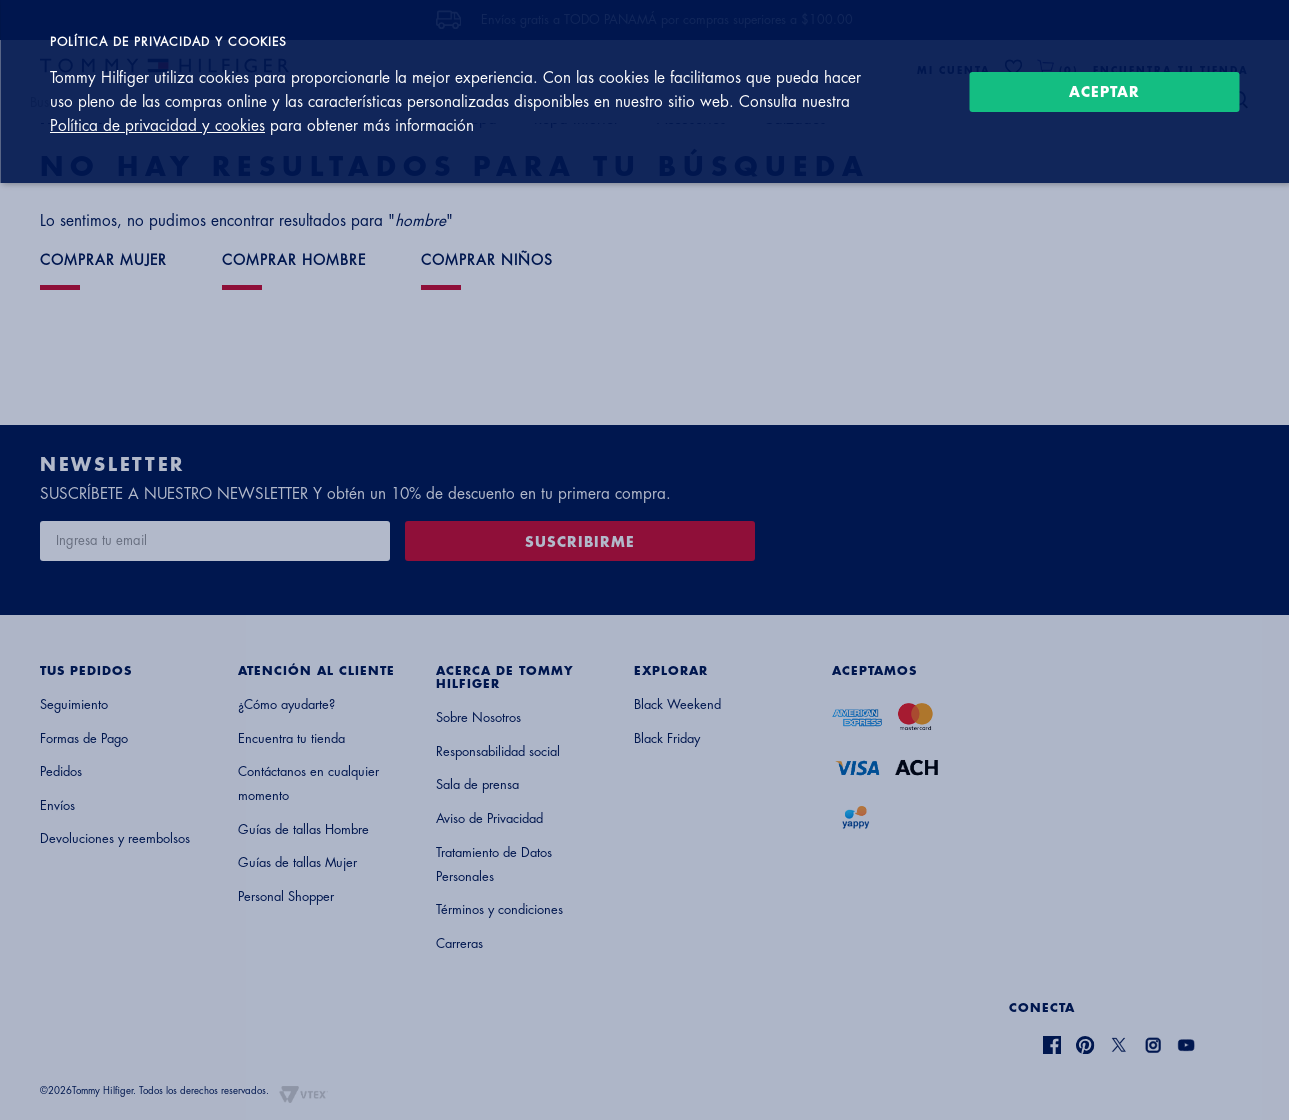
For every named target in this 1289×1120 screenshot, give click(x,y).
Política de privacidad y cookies (157, 126)
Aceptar (1104, 92)
